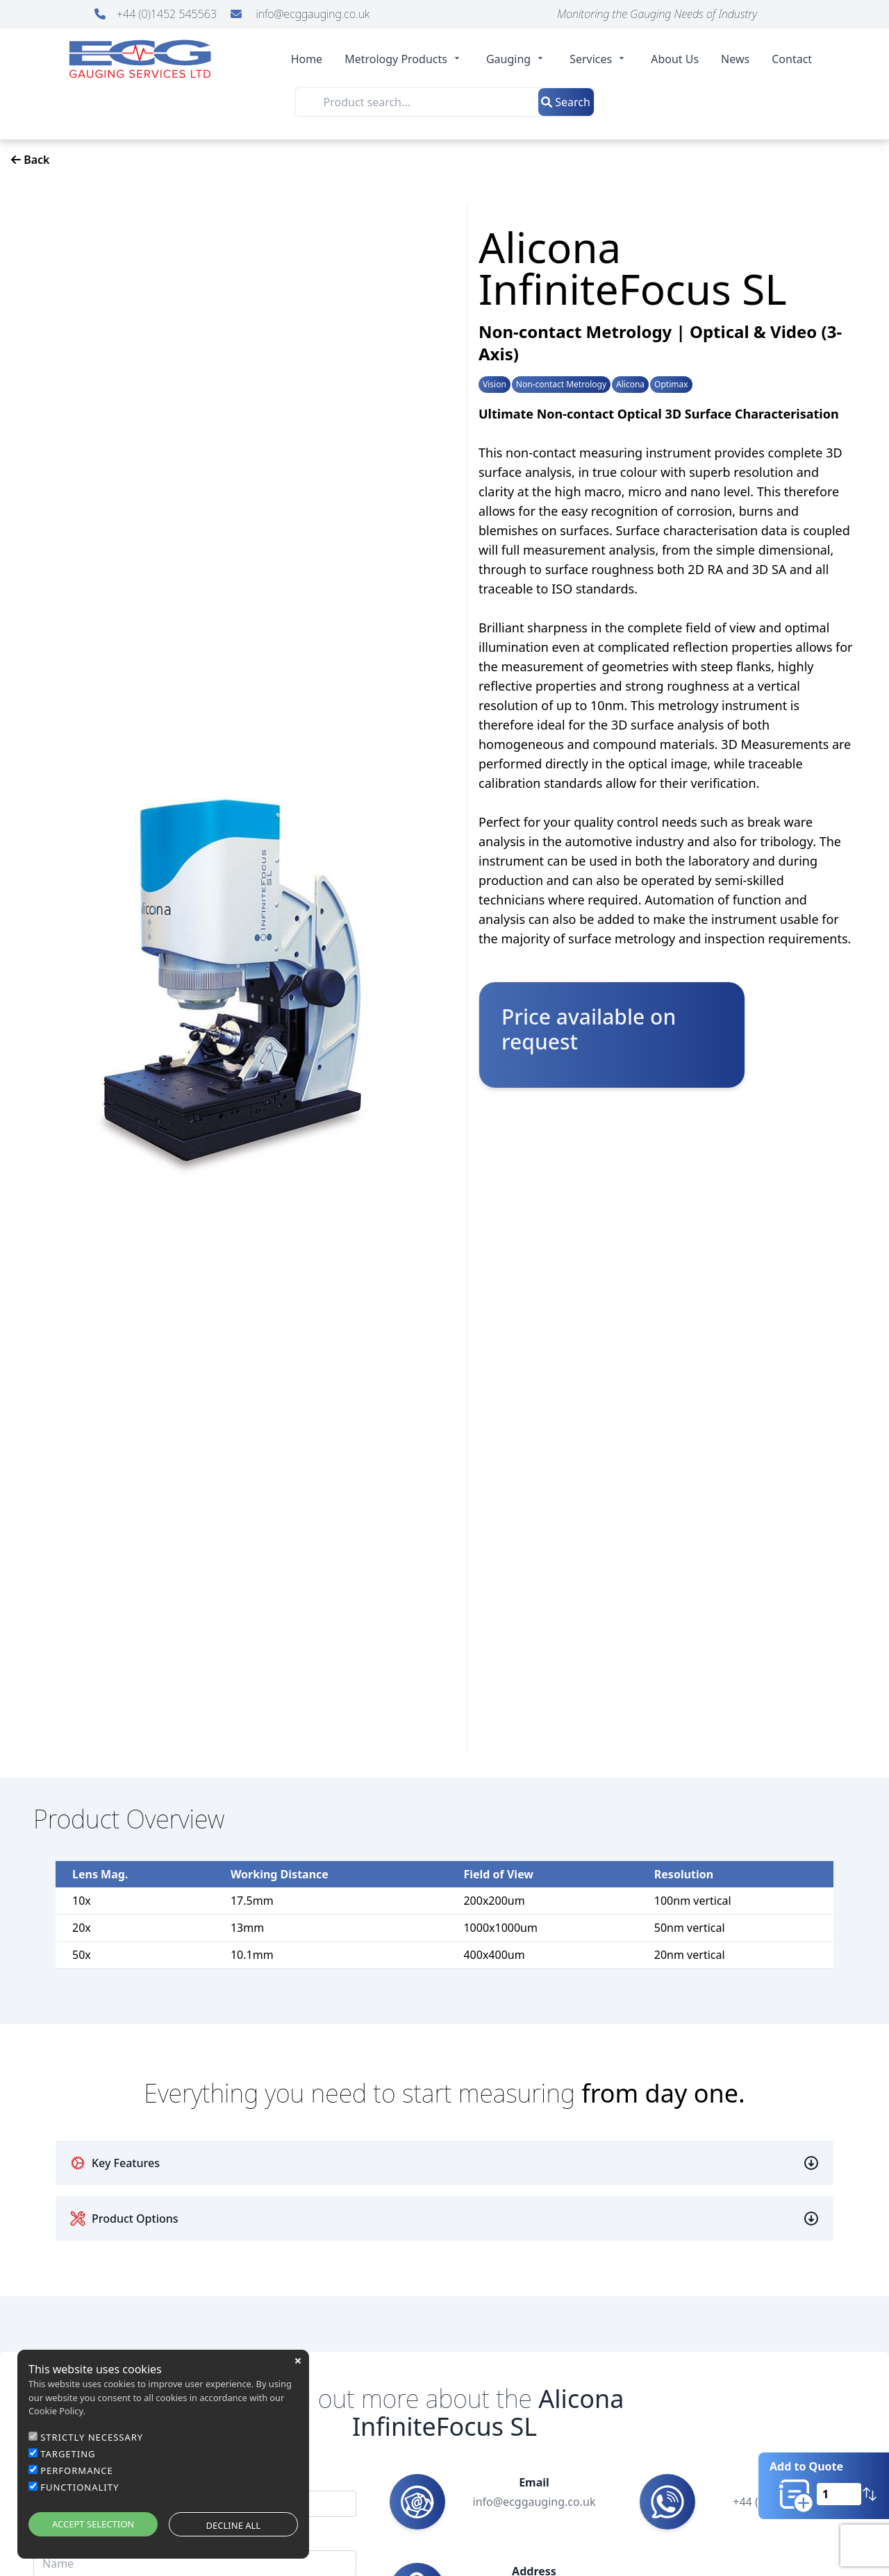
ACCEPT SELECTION (93, 2524)
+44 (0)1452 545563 (156, 14)
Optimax (671, 384)
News (735, 59)
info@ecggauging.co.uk (300, 14)
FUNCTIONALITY (79, 2487)
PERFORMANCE (76, 2470)
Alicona (630, 384)
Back (30, 159)
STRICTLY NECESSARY (91, 2437)
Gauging (516, 59)
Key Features (114, 2163)
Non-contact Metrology (561, 384)
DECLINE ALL (233, 2525)
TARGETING (67, 2454)
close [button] (298, 2360)
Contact (792, 59)
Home (307, 59)
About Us (675, 59)
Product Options (123, 2218)
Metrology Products (404, 59)
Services (599, 59)
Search (565, 102)
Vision (494, 384)
